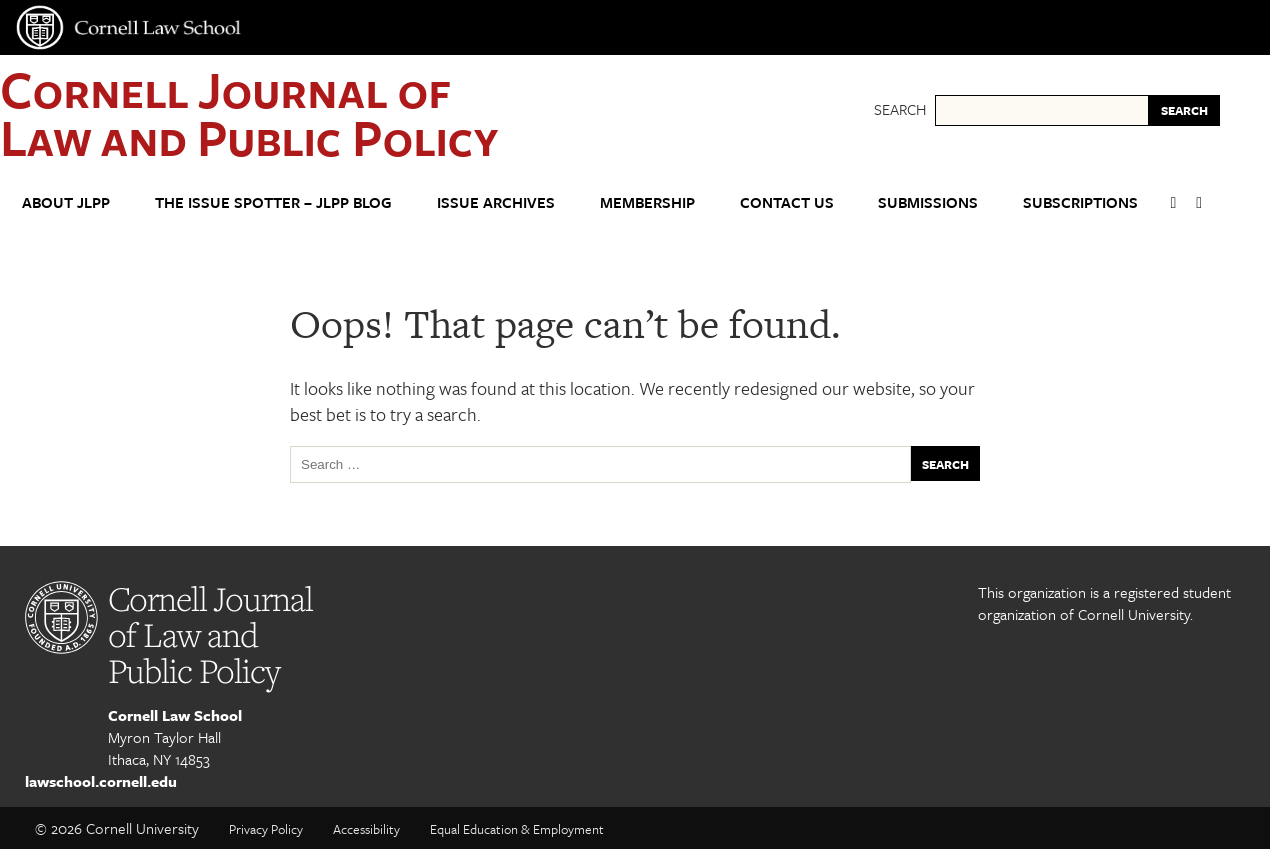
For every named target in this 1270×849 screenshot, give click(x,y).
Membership (647, 202)
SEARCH (1184, 110)
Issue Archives (496, 202)
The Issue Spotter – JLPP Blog (273, 202)
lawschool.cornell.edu (101, 781)
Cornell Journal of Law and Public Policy (249, 112)
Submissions (928, 202)
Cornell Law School (175, 715)
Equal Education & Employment (517, 829)
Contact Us (787, 202)
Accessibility (366, 829)
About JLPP (66, 202)
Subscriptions (1080, 202)
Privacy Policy (266, 829)
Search (900, 109)
